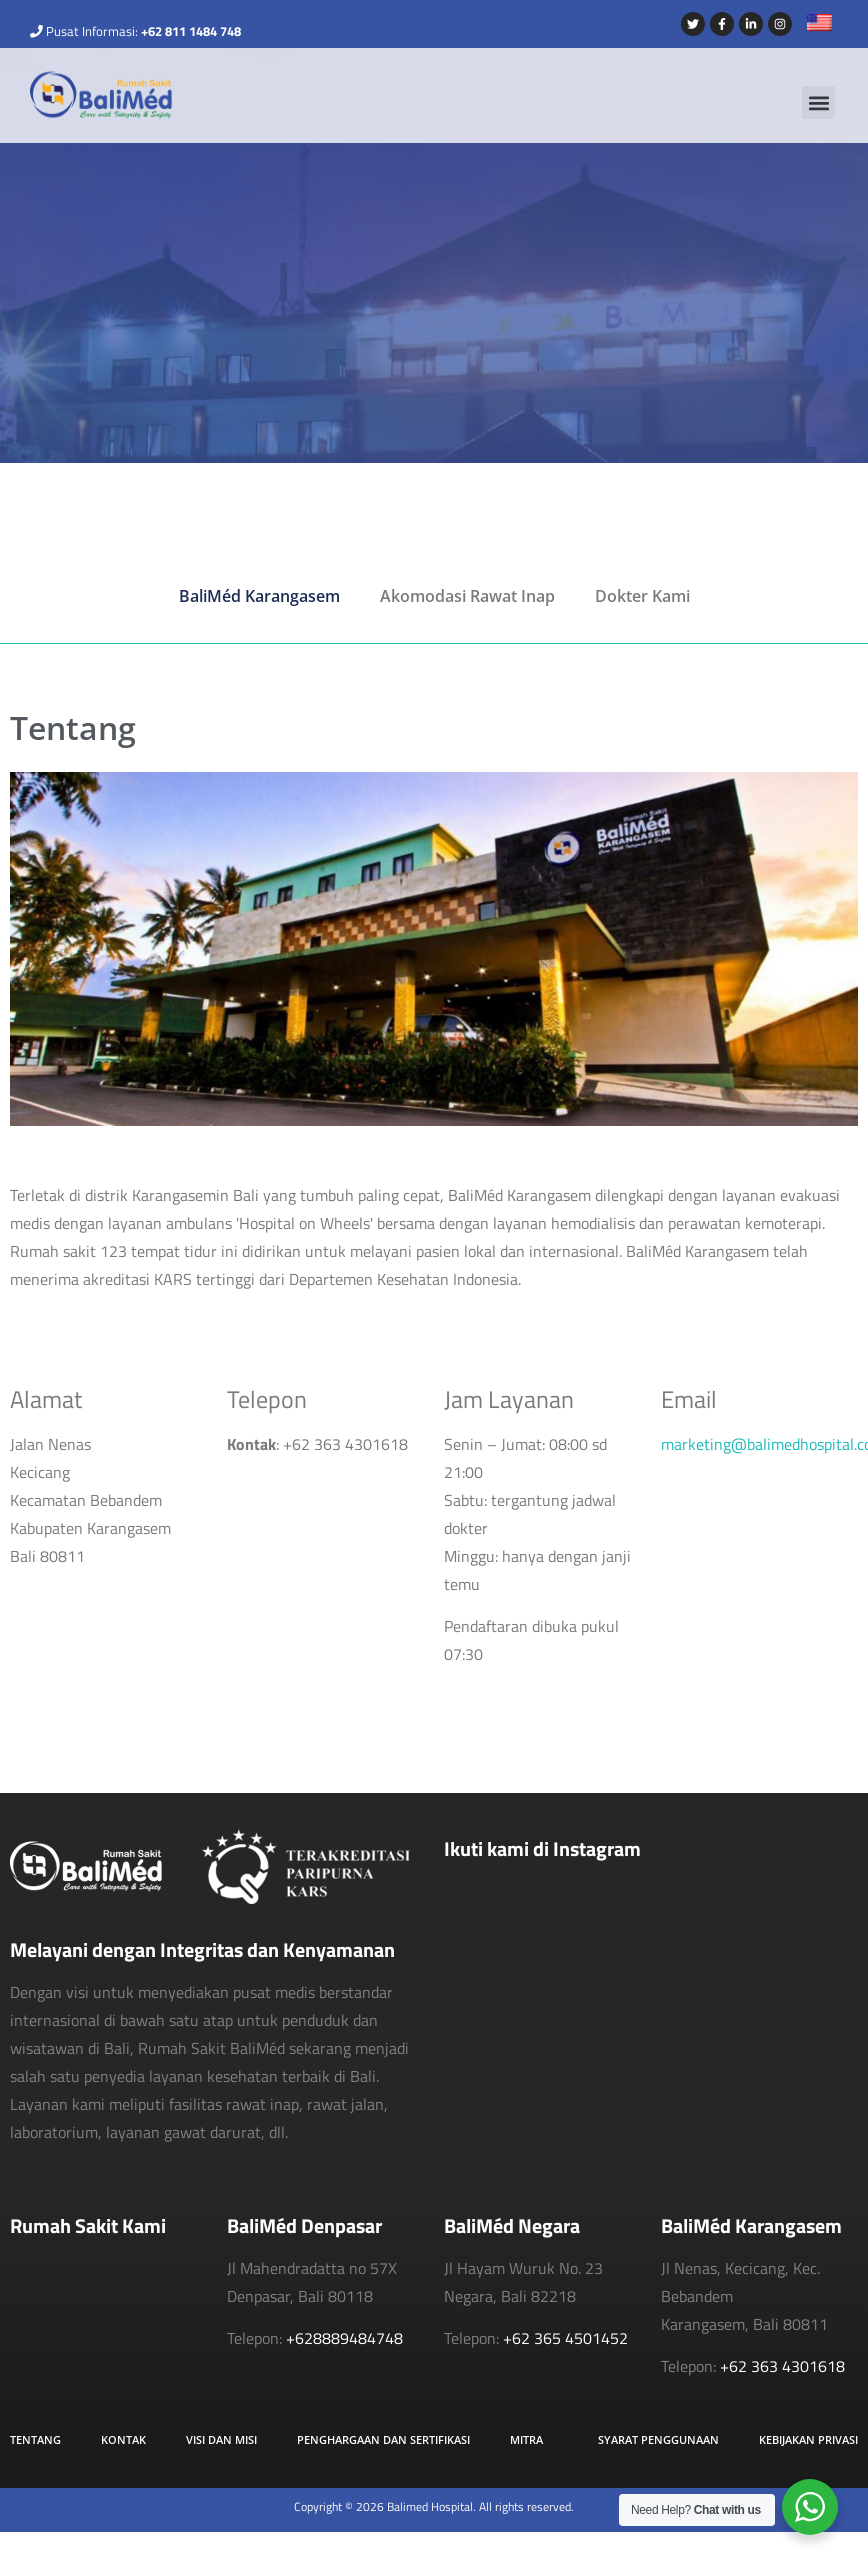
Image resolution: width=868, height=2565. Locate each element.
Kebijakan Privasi (808, 2439)
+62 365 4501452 (565, 2338)
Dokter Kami (642, 596)
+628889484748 (344, 2338)
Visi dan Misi (221, 2439)
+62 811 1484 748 (191, 31)
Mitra (526, 2439)
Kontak (123, 2439)
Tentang (35, 2439)
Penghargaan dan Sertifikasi (383, 2439)
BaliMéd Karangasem (259, 596)
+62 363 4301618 (782, 2366)
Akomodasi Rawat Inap (467, 596)
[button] (818, 102)
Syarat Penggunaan (658, 2439)
